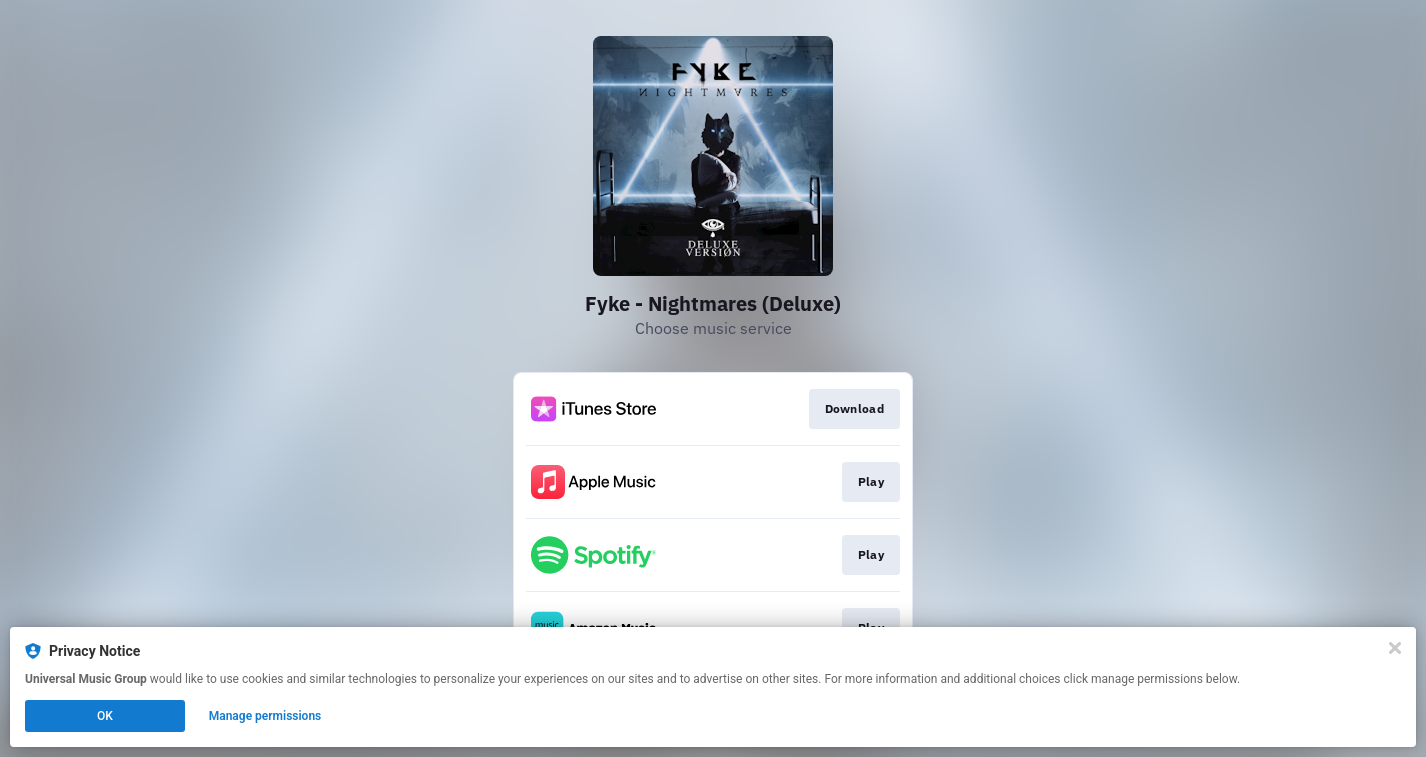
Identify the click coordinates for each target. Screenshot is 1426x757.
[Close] (1395, 648)
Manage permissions (265, 716)
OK (105, 716)
